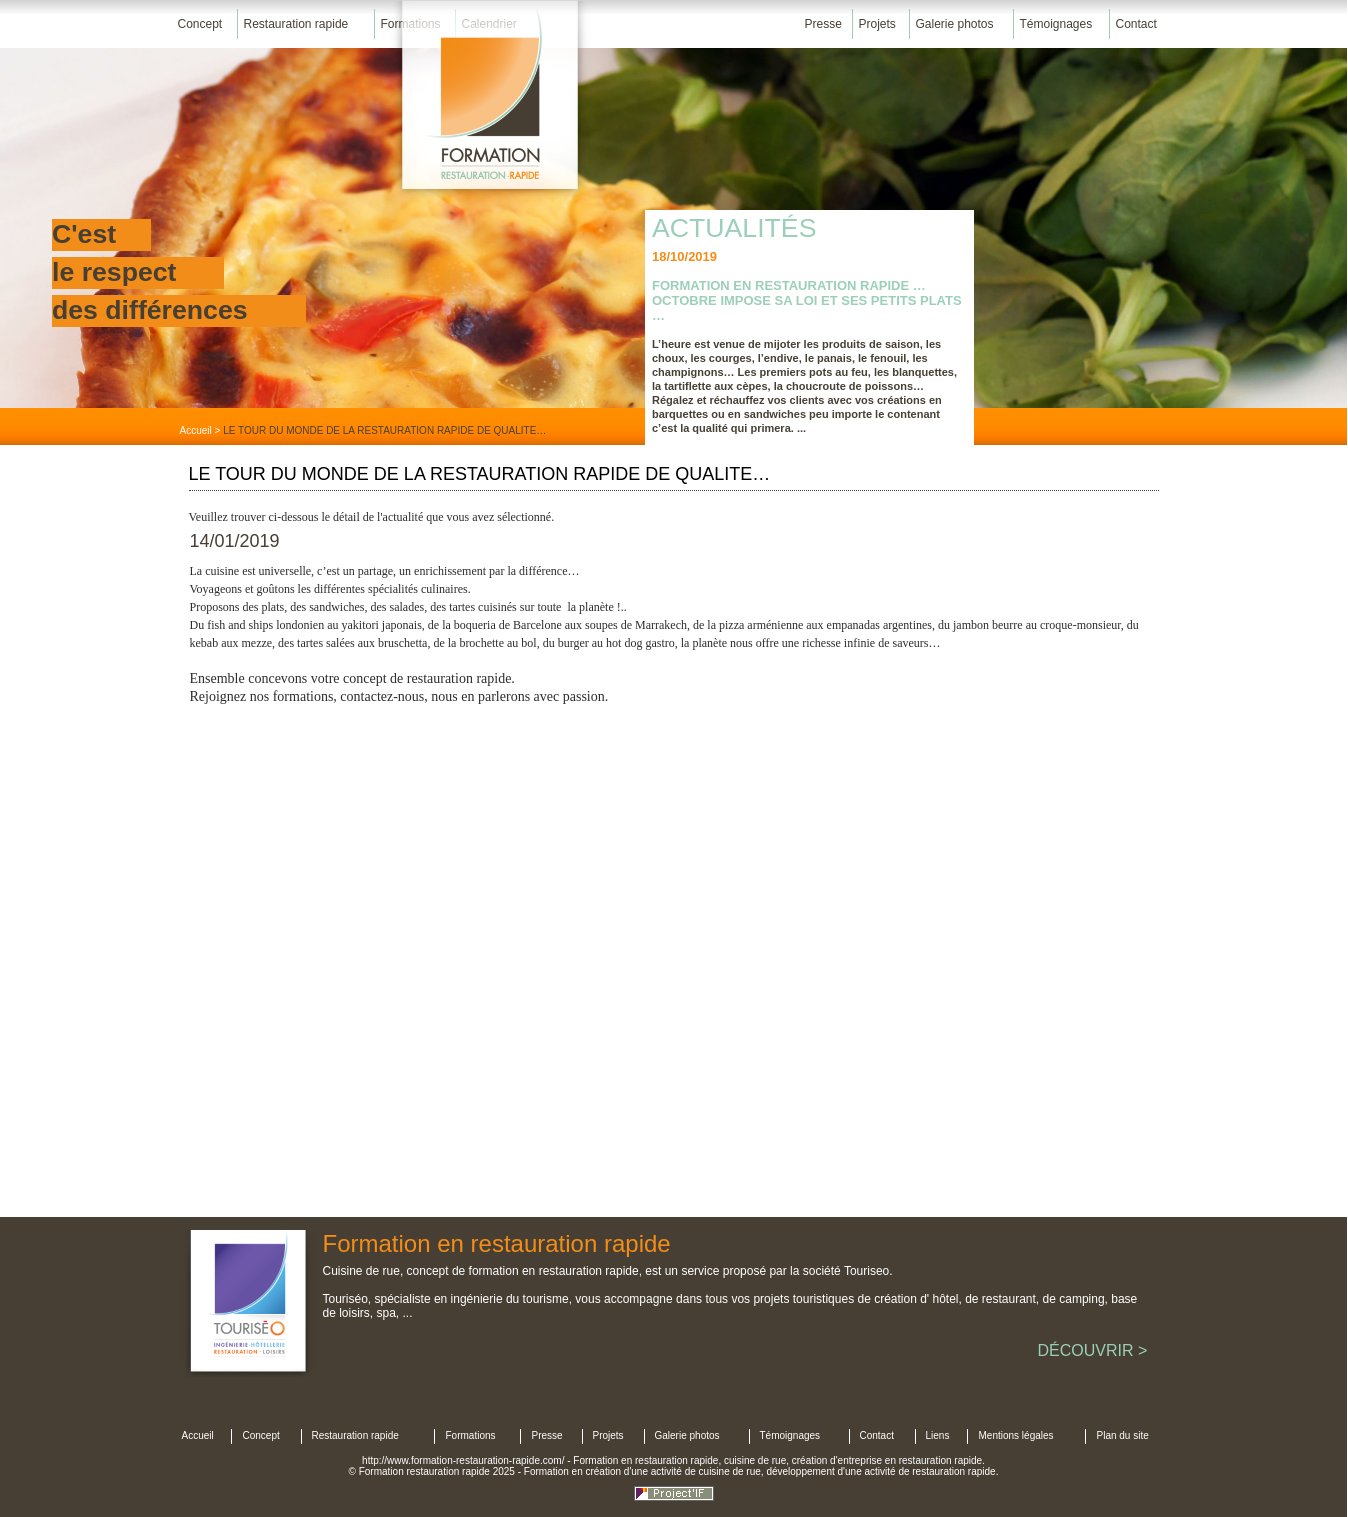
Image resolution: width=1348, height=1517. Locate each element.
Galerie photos (955, 24)
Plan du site (1123, 1435)
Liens (938, 1435)
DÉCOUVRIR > (1093, 1350)
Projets (877, 24)
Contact (1136, 24)
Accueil (196, 430)
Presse (823, 24)
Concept (200, 24)
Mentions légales (1016, 1435)
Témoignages (1056, 24)
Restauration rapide (296, 24)
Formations (471, 1435)
